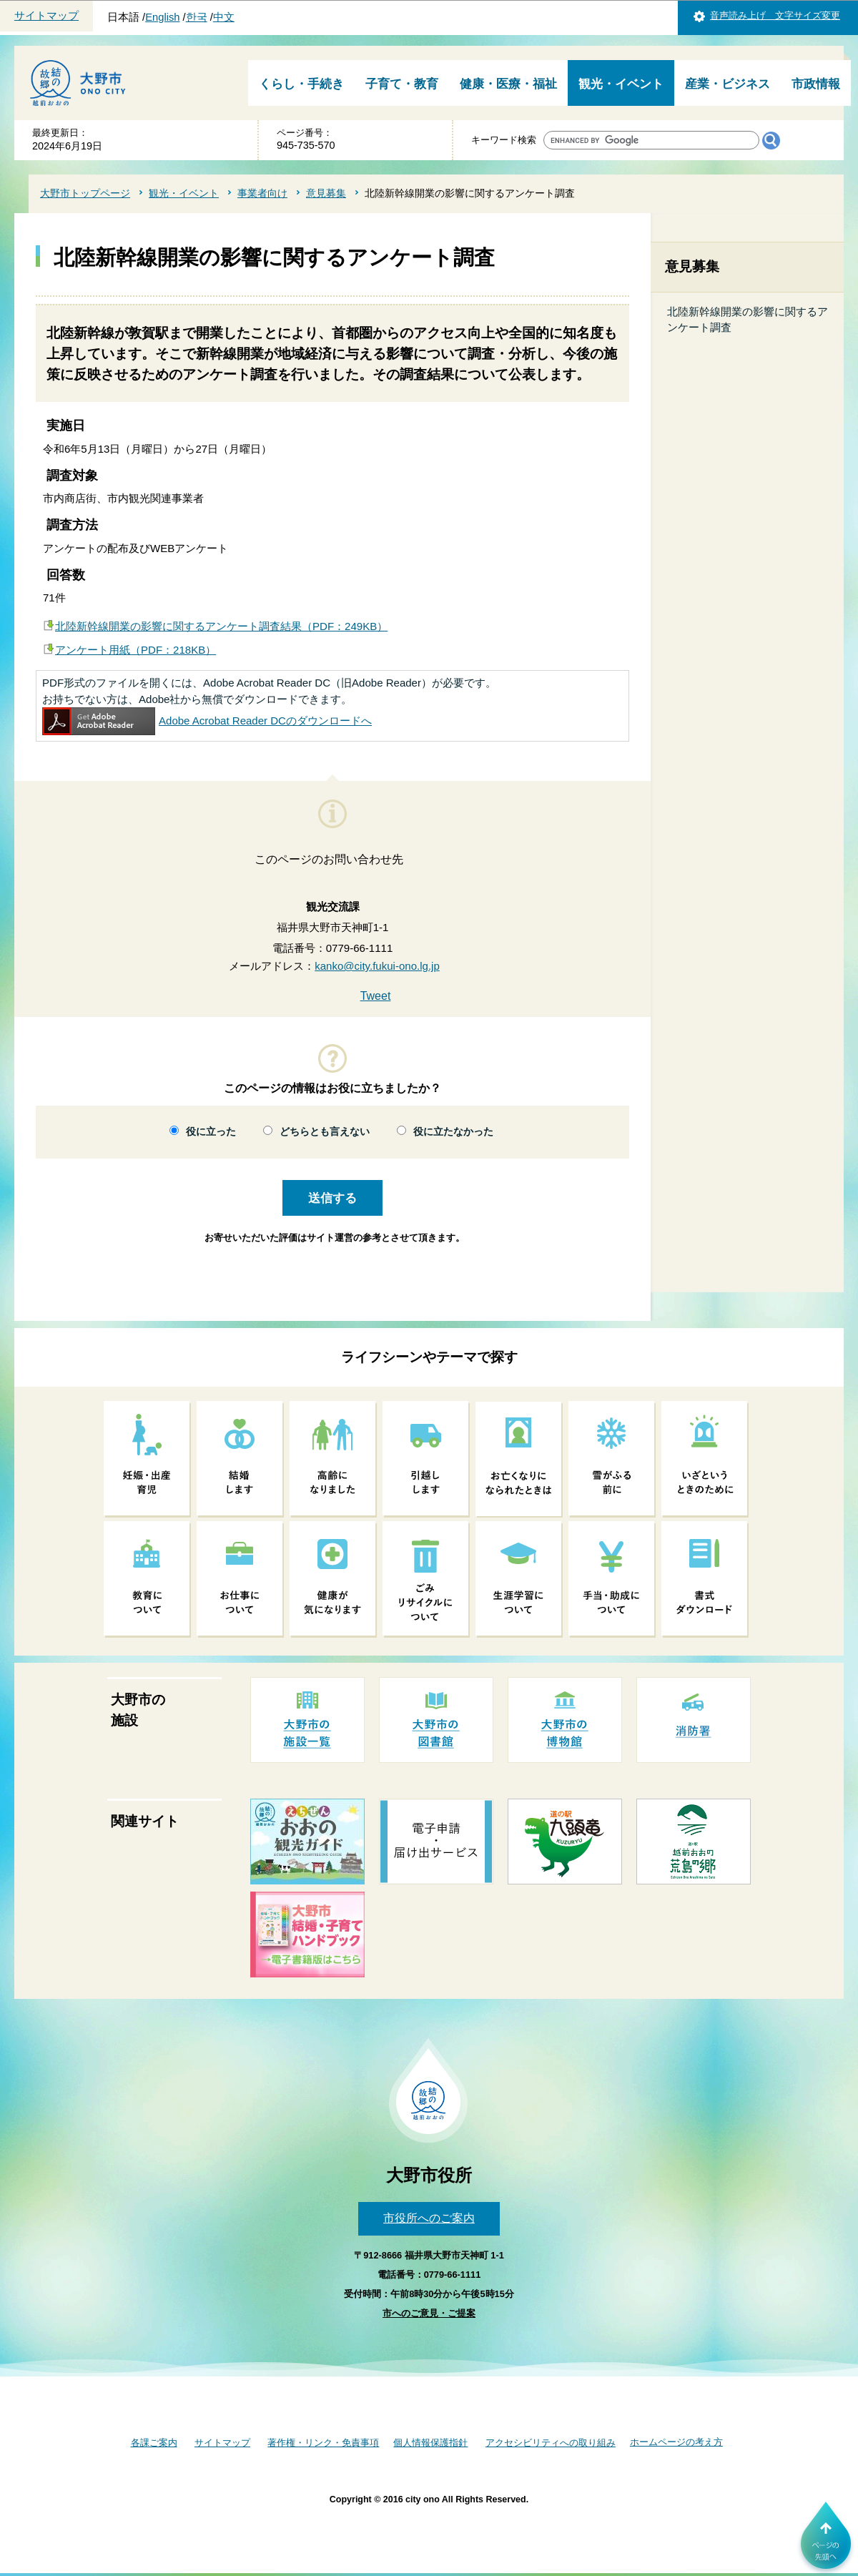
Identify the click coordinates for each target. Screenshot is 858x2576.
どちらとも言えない (325, 1131)
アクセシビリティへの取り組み (550, 2442)
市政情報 (816, 84)
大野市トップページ (85, 193)
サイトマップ (46, 15)
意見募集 (326, 193)
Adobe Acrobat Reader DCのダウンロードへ (207, 720)
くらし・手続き (301, 84)
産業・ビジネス (727, 84)
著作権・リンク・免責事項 (323, 2442)
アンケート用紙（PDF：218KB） (135, 650)
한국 (196, 17)
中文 (224, 17)
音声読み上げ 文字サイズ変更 (775, 15)
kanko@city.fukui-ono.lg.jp (377, 966)
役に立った (211, 1131)
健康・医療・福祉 (508, 84)
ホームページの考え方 (676, 2442)
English (162, 17)
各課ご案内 (154, 2442)
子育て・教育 (401, 84)
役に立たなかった (453, 1131)
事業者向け (262, 193)
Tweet (375, 996)
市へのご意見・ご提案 (429, 2313)
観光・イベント (621, 84)
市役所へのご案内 (429, 2218)
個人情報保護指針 (430, 2442)
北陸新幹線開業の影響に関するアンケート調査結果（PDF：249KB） (221, 626)
